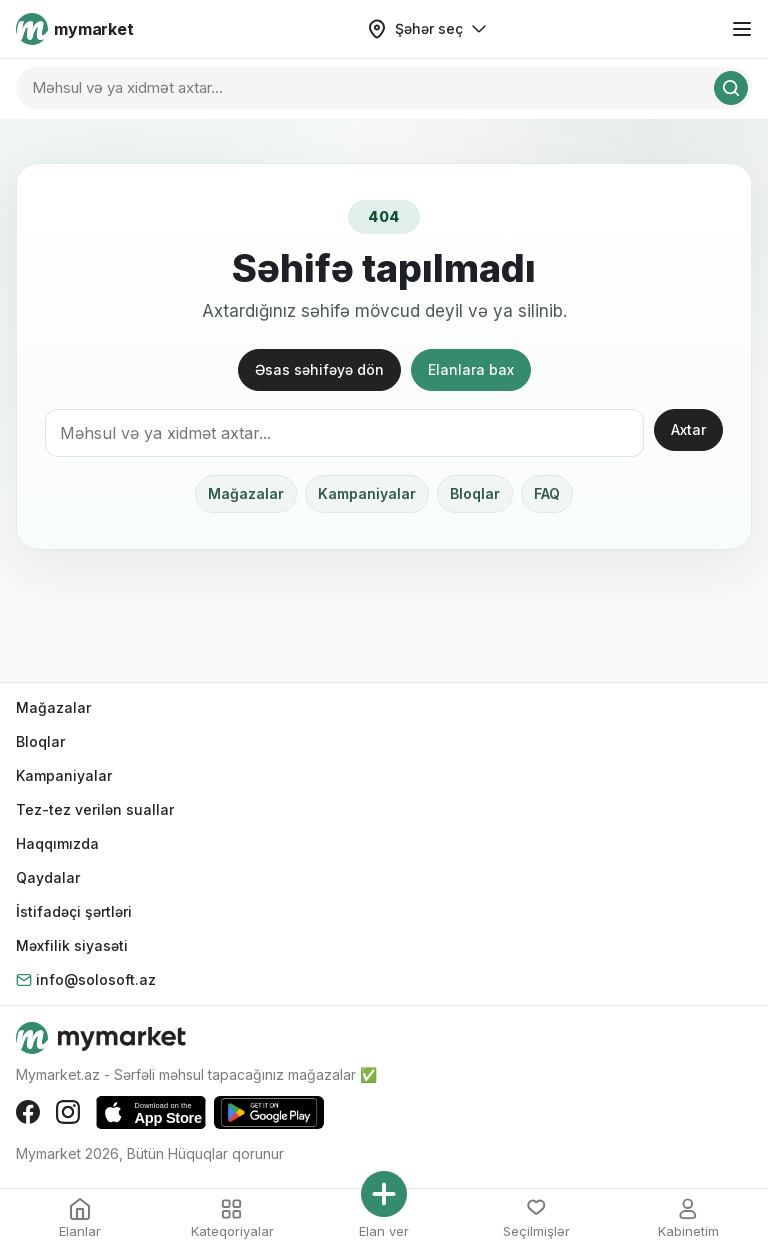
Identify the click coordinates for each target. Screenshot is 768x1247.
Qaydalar (48, 877)
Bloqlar (475, 493)
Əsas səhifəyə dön (319, 369)
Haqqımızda (57, 843)
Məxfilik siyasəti (72, 945)
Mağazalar (246, 493)
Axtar (688, 429)
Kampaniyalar (367, 493)
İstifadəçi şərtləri (74, 911)
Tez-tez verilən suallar (95, 809)
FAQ (547, 493)
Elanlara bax (471, 369)
